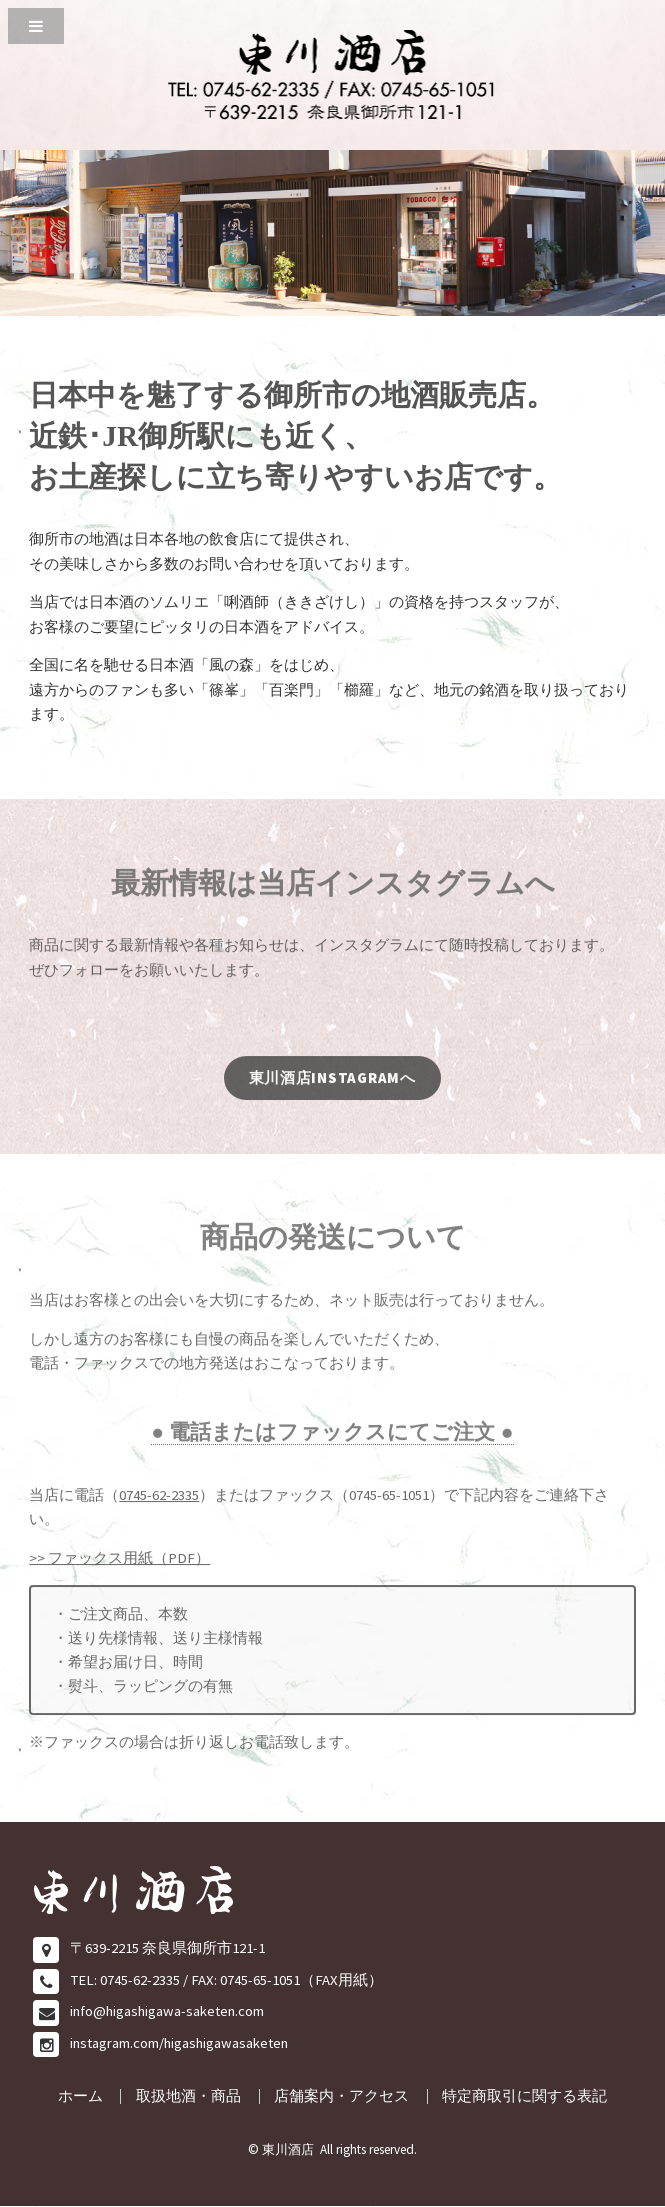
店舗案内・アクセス (341, 2096)
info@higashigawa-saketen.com (167, 2011)
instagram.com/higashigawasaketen (179, 2043)
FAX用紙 (341, 1980)
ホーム (80, 2096)
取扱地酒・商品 (188, 2096)
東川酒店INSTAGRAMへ (332, 1084)
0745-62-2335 (159, 1501)
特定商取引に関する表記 (524, 2096)
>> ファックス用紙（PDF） (119, 1564)
